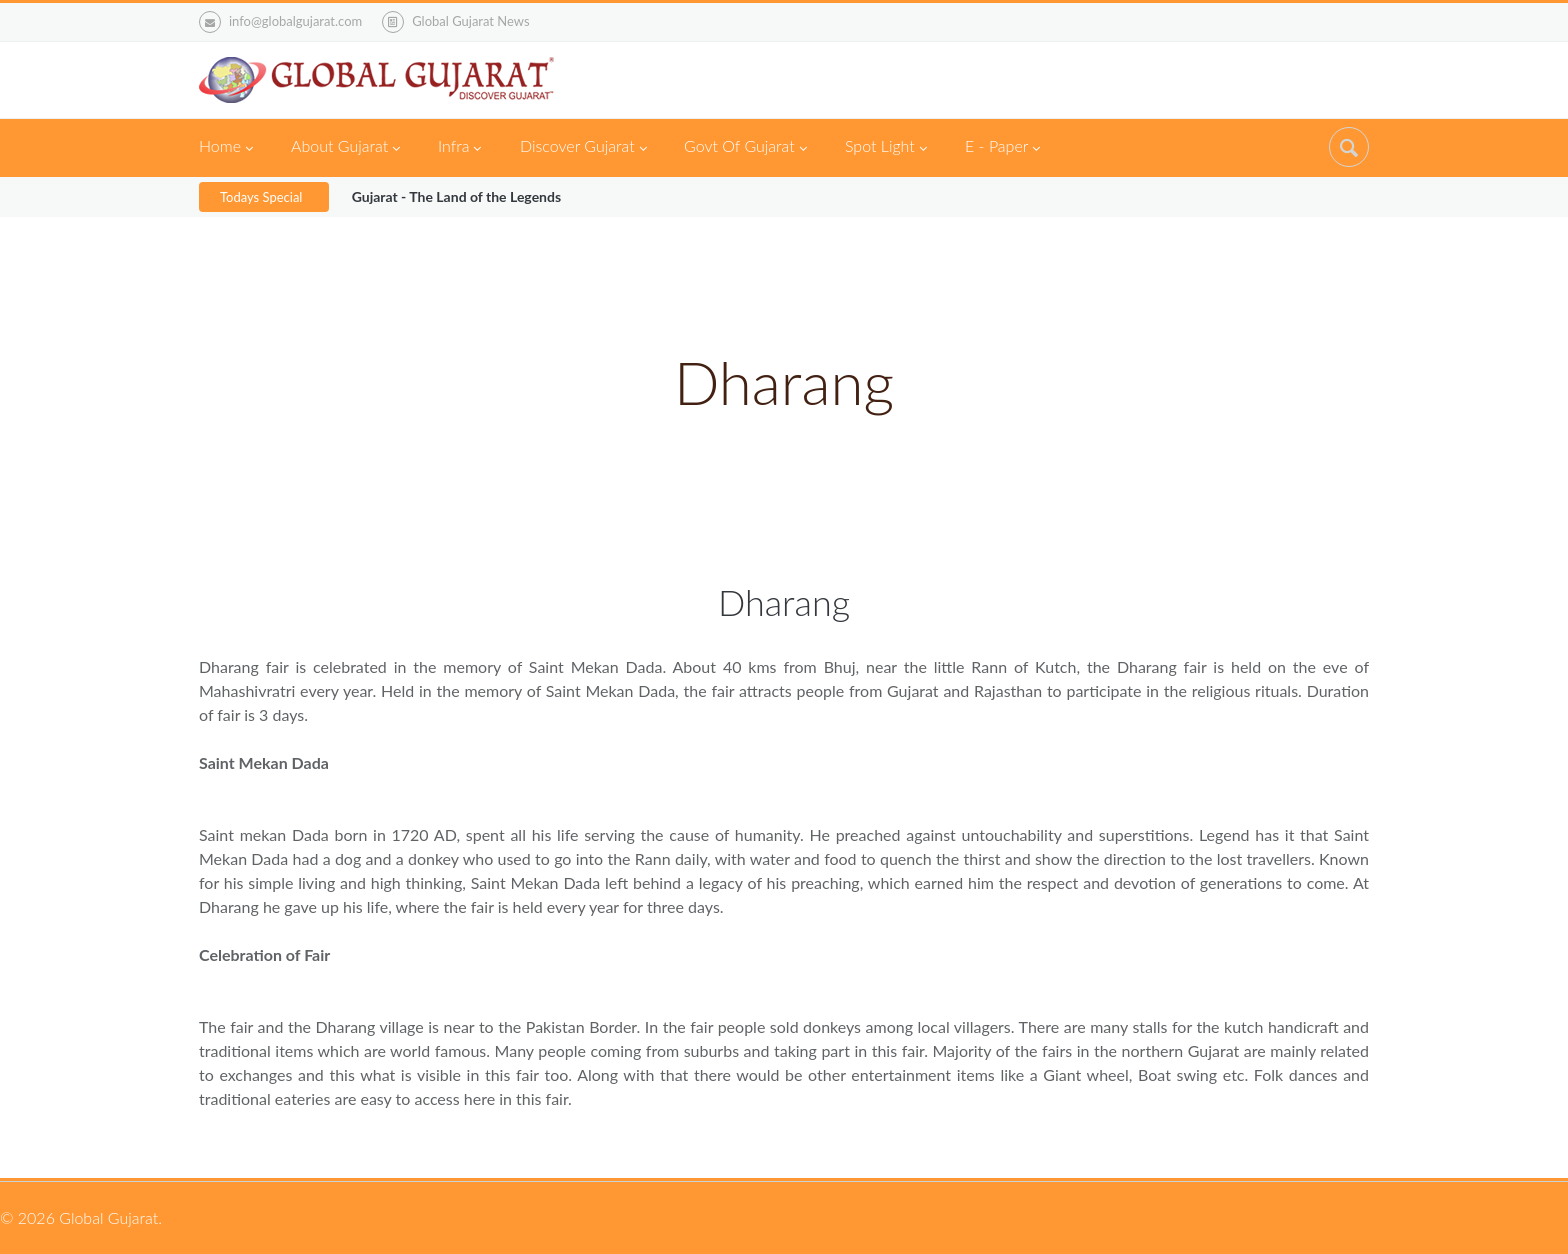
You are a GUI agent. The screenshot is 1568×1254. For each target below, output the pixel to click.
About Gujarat (345, 148)
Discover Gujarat (583, 148)
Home (226, 148)
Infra (459, 148)
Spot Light (886, 148)
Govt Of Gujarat (745, 148)
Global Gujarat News (470, 21)
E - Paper (1002, 148)
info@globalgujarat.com (280, 22)
